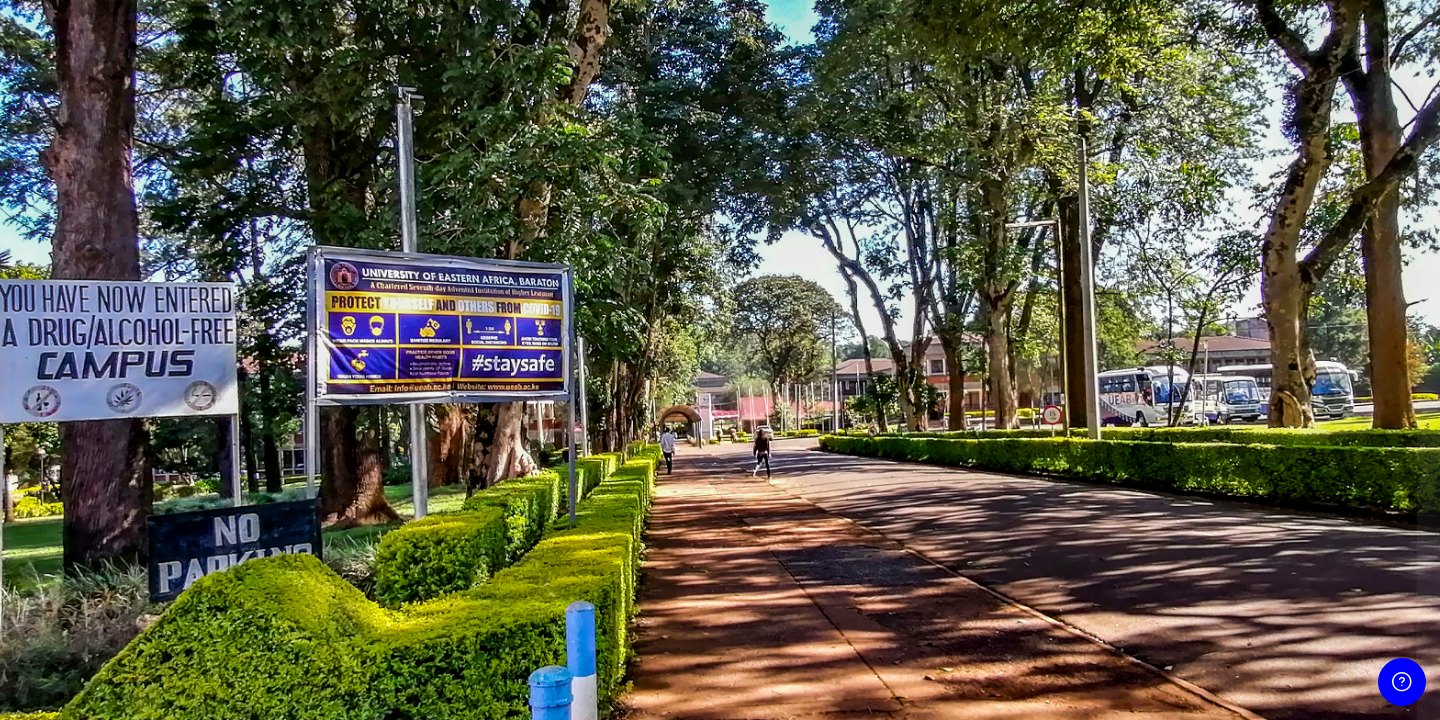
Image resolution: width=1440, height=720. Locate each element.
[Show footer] (1402, 682)
